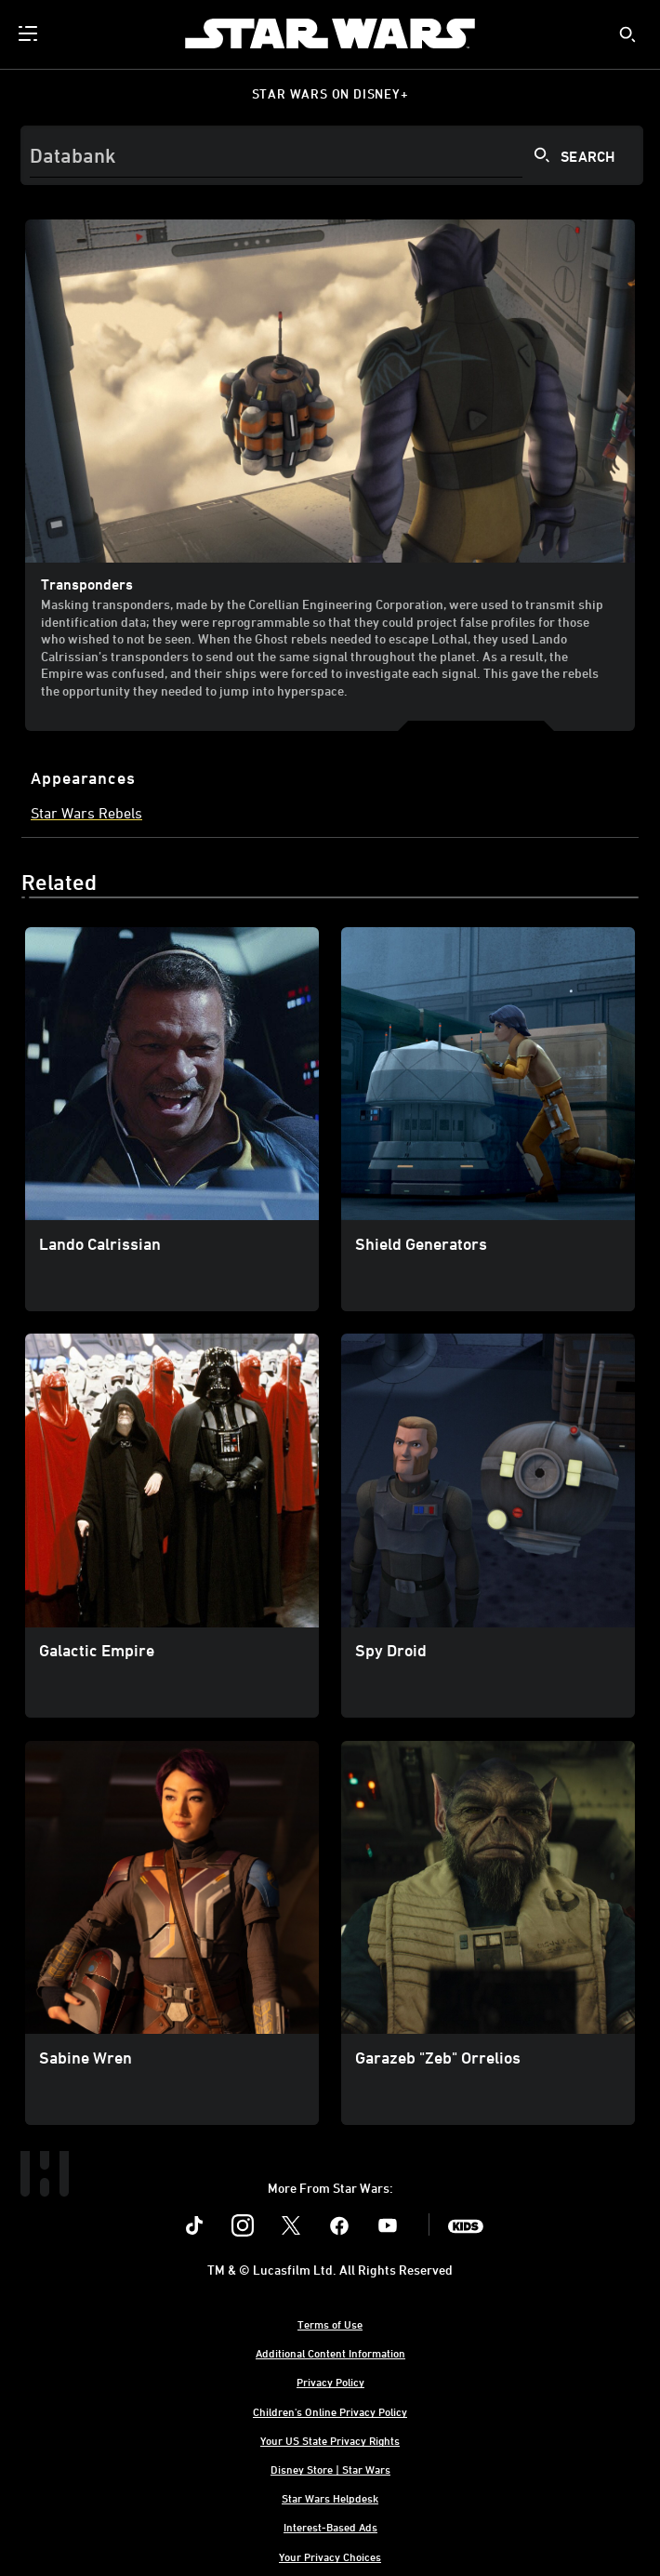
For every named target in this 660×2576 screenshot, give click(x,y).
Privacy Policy (330, 2381)
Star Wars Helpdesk (330, 2497)
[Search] (331, 155)
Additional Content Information (330, 2352)
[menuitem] (30, 33)
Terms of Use (330, 2323)
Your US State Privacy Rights (330, 2440)
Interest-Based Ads (330, 2526)
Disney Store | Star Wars (330, 2469)
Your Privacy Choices (330, 2556)
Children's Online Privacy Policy (330, 2411)
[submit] (627, 34)
